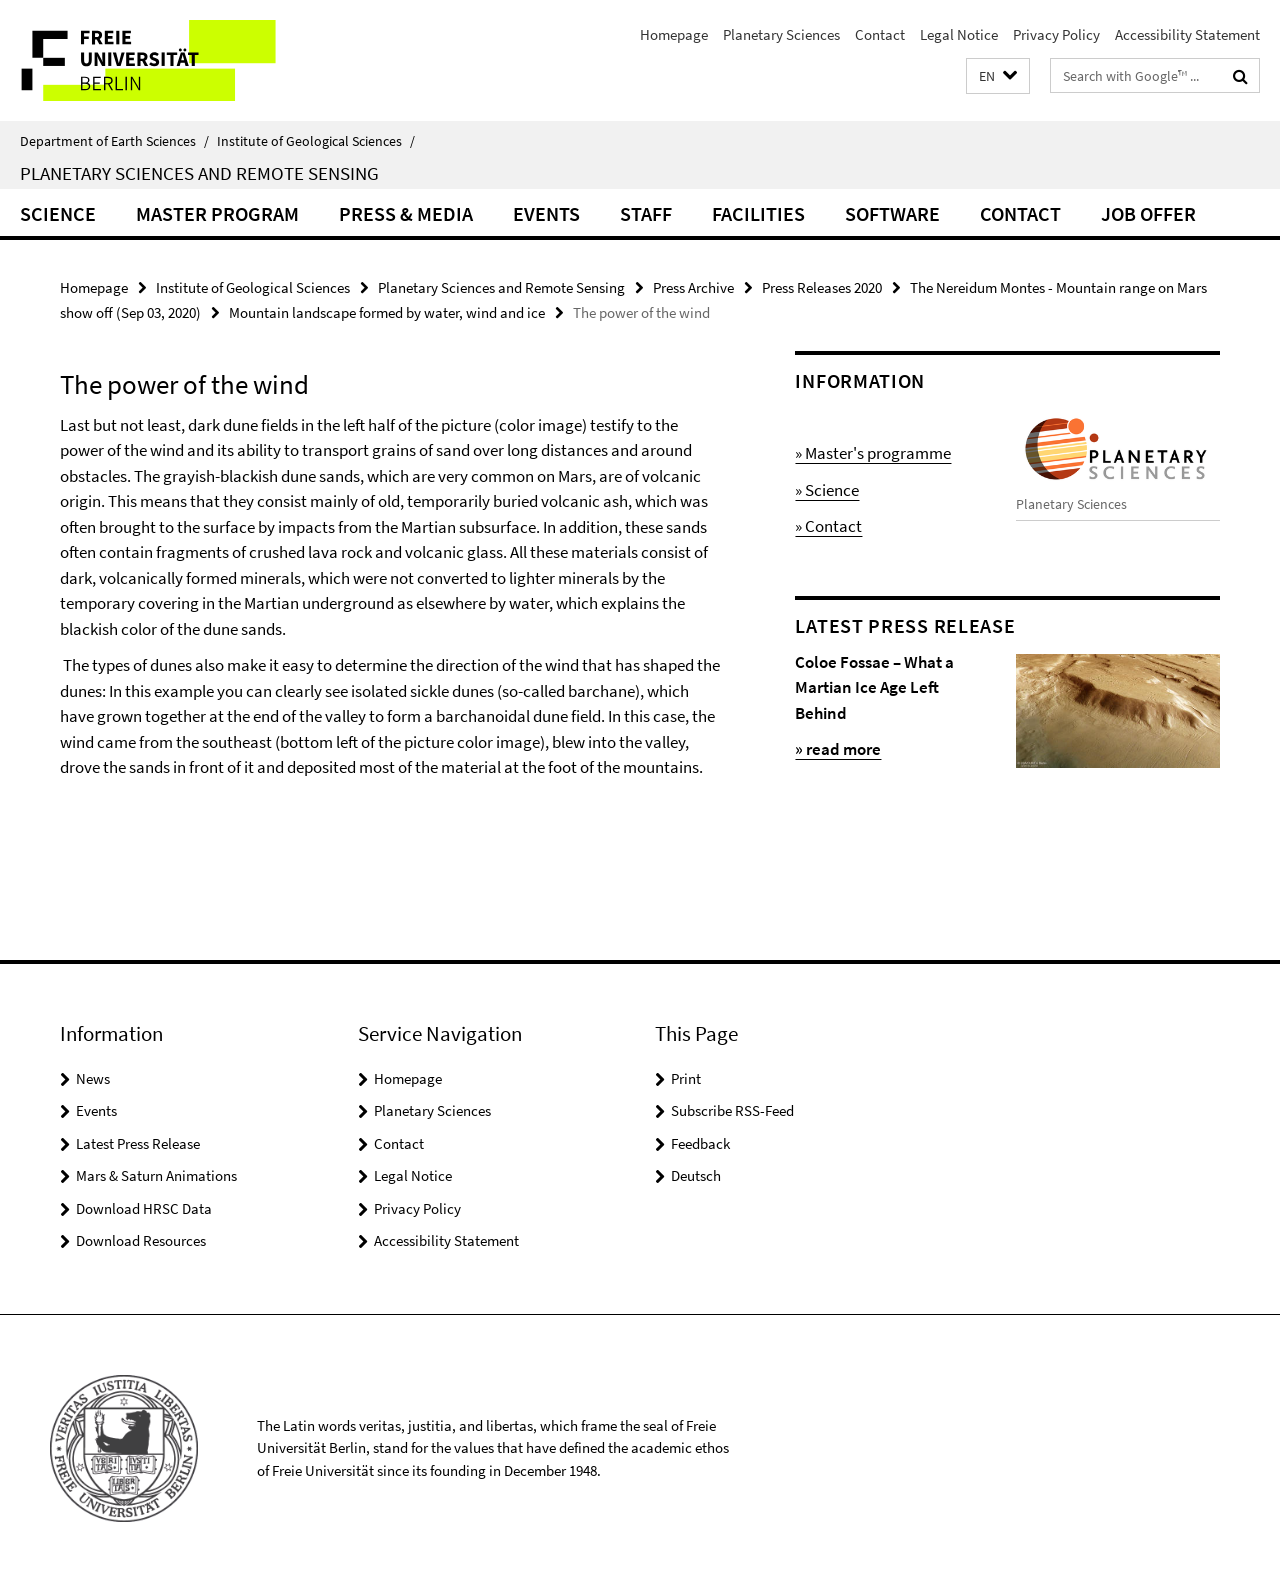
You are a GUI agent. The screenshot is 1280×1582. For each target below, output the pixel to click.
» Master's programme (873, 453)
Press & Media (406, 213)
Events (546, 213)
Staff (646, 213)
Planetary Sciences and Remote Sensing (199, 173)
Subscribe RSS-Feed (732, 1110)
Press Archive (693, 287)
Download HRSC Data (144, 1208)
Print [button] (686, 1078)
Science (58, 213)
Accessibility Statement (1187, 34)
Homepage (674, 34)
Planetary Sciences (781, 34)
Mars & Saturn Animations (156, 1175)
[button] (998, 76)
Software (892, 213)
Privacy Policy (1056, 34)
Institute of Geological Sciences (316, 141)
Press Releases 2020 (822, 287)
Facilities (758, 213)
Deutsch (696, 1175)
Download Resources (141, 1240)
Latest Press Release (138, 1143)
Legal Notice (959, 34)
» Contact (828, 526)
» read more (838, 749)
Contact (880, 34)
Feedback (700, 1143)
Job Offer (1148, 213)
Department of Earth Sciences (114, 141)
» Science (827, 490)
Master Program (217, 213)
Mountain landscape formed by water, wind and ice (387, 312)
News (93, 1078)
